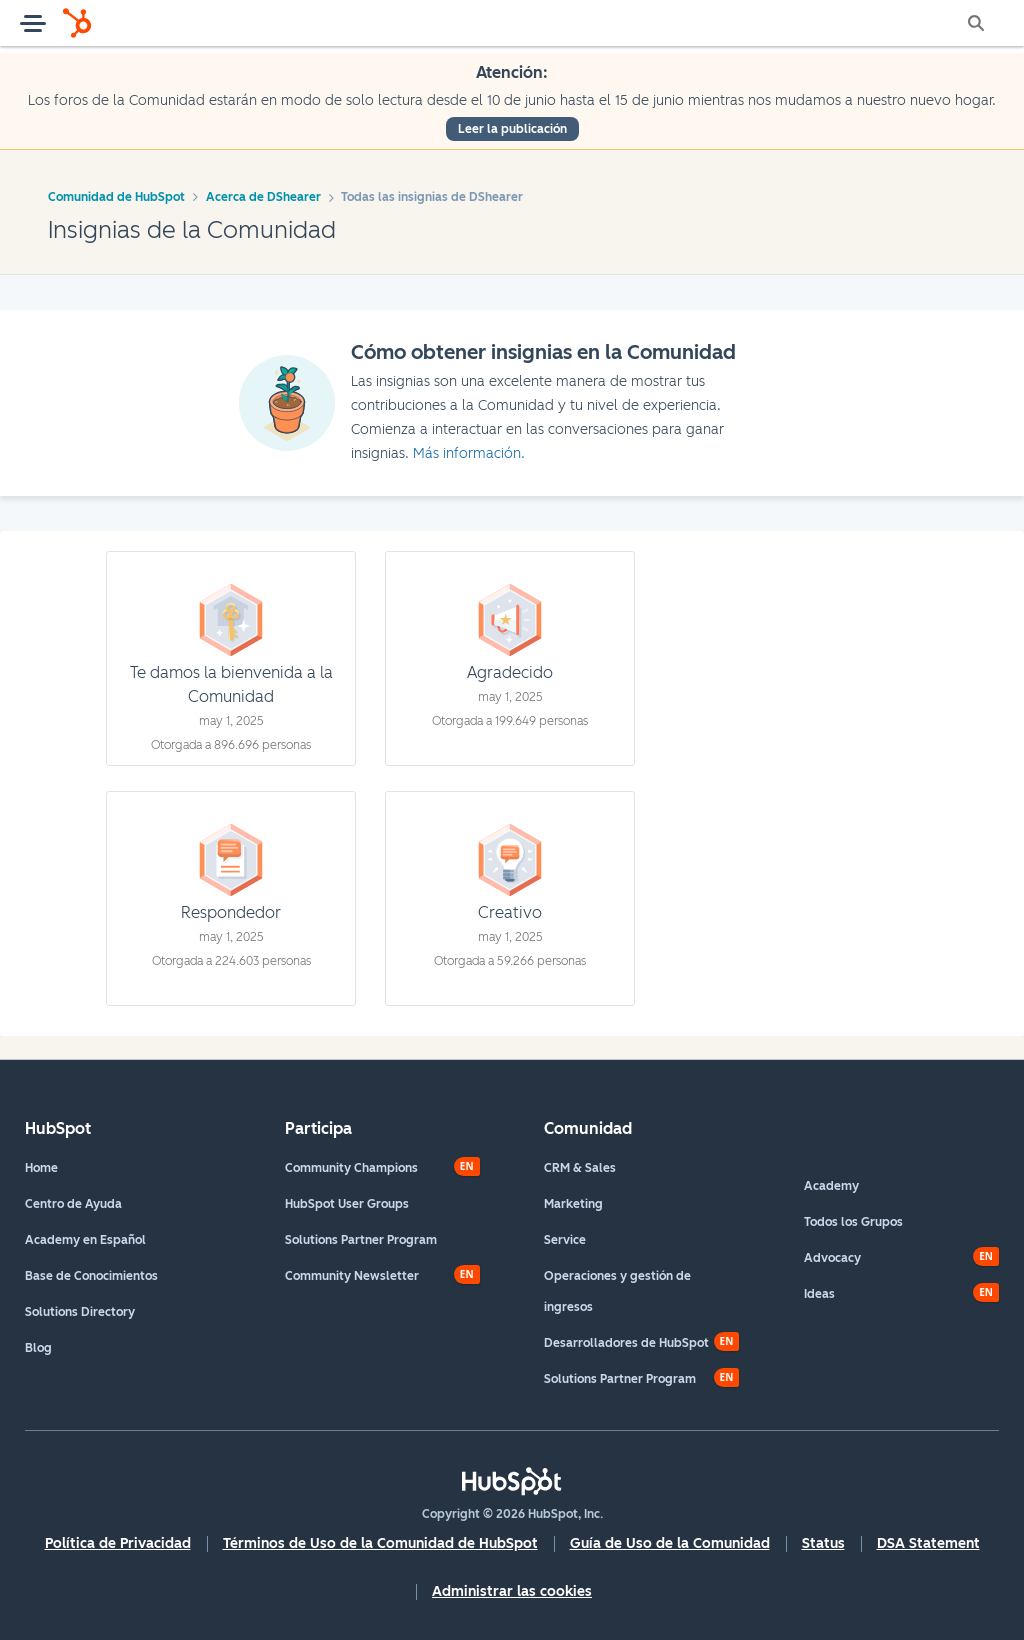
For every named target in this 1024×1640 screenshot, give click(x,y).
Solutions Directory (80, 1312)
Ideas (819, 1294)
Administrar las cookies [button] (512, 1591)
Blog (38, 1348)
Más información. (469, 453)
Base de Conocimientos (91, 1276)
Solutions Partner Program (361, 1240)
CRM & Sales (580, 1168)
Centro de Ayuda (73, 1204)
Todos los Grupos (853, 1222)
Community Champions (351, 1168)
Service (565, 1240)
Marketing (573, 1204)
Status (823, 1543)
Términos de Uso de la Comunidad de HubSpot (380, 1543)
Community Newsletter (352, 1276)
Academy (831, 1186)
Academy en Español (85, 1240)
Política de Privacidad (118, 1543)
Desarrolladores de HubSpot (626, 1343)
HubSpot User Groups (347, 1204)
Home (41, 1168)
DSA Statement (928, 1543)
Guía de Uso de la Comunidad (670, 1543)
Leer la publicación (512, 129)
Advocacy (832, 1258)
